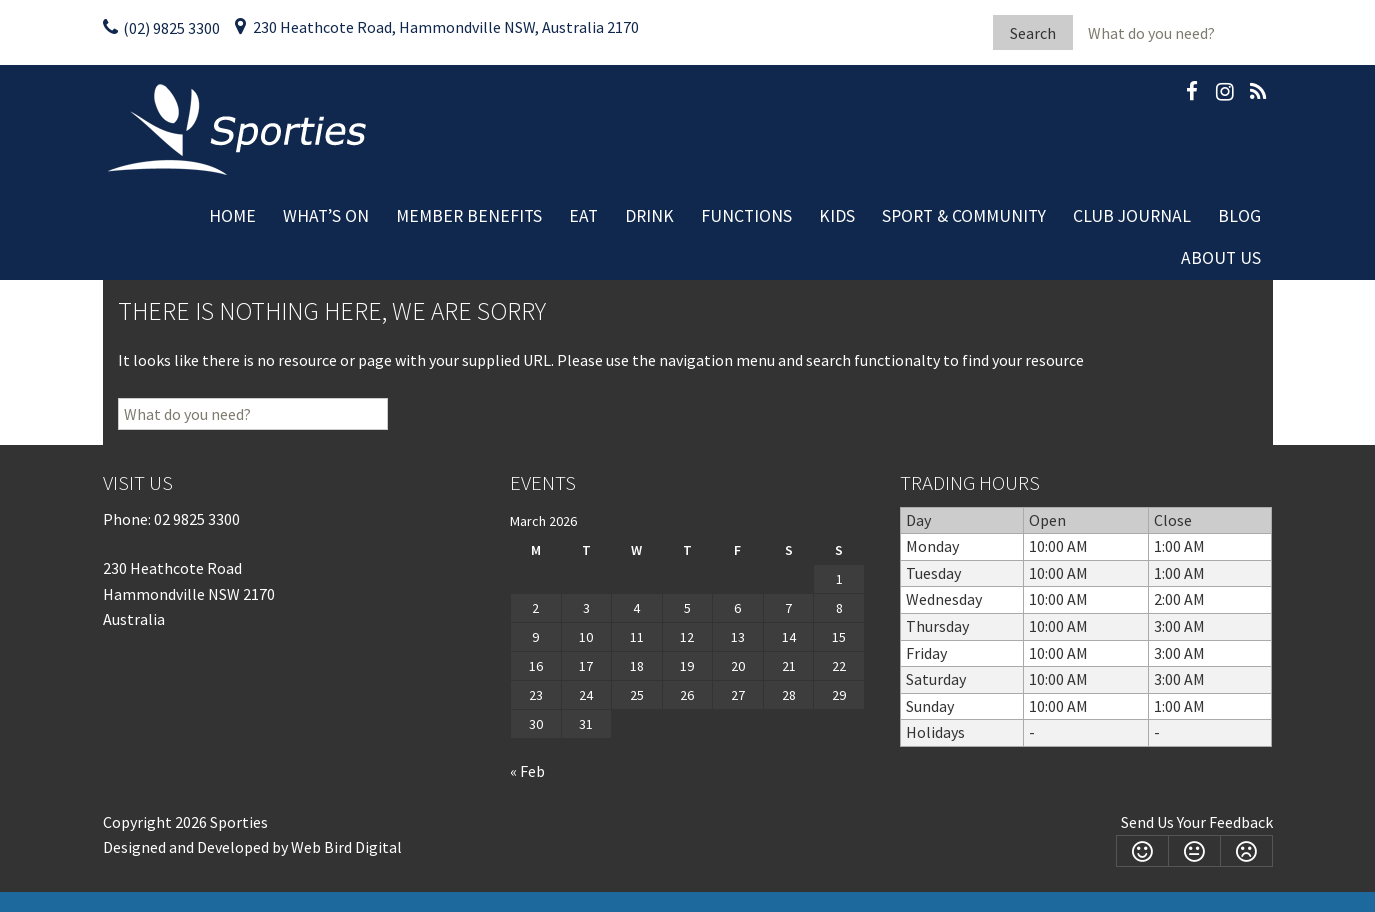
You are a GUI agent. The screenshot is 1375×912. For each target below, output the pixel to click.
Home (232, 216)
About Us (1221, 258)
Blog (1239, 216)
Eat (583, 216)
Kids (837, 216)
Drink (649, 216)
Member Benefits (469, 216)
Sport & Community (964, 216)
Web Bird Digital (346, 847)
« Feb (527, 771)
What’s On (326, 216)
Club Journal (1132, 216)
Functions (746, 216)
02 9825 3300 (197, 519)
